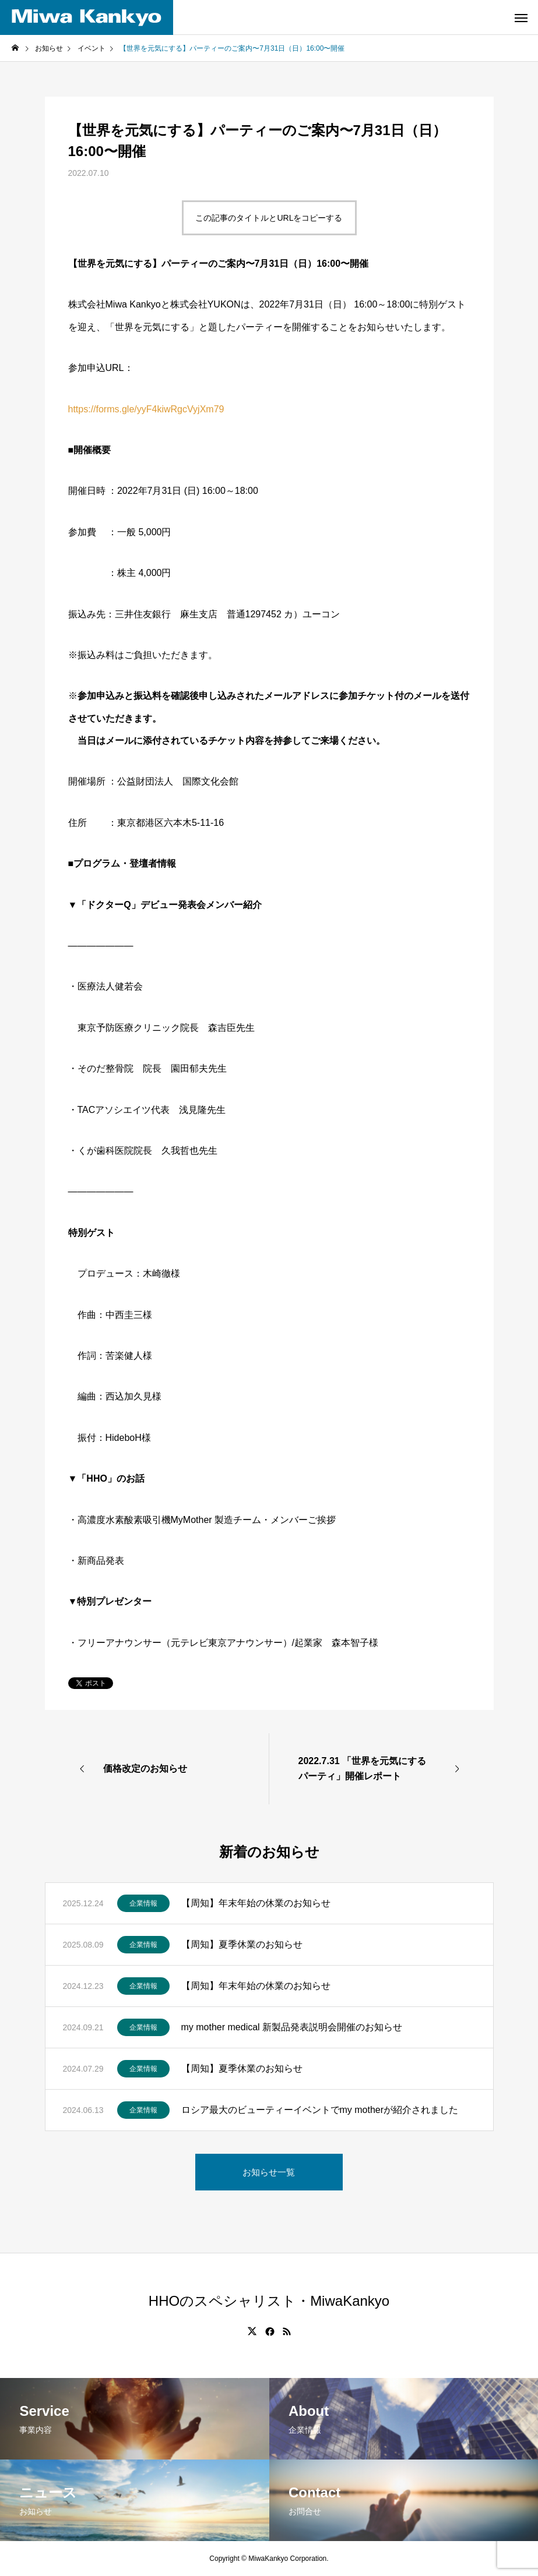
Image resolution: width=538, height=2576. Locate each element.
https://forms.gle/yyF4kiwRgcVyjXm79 (146, 409)
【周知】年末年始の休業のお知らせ (255, 1903)
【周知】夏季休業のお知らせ (242, 1944)
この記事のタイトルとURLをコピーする (268, 217)
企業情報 (143, 1903)
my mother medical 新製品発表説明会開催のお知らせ (292, 2027)
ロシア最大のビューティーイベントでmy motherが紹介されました (320, 2110)
